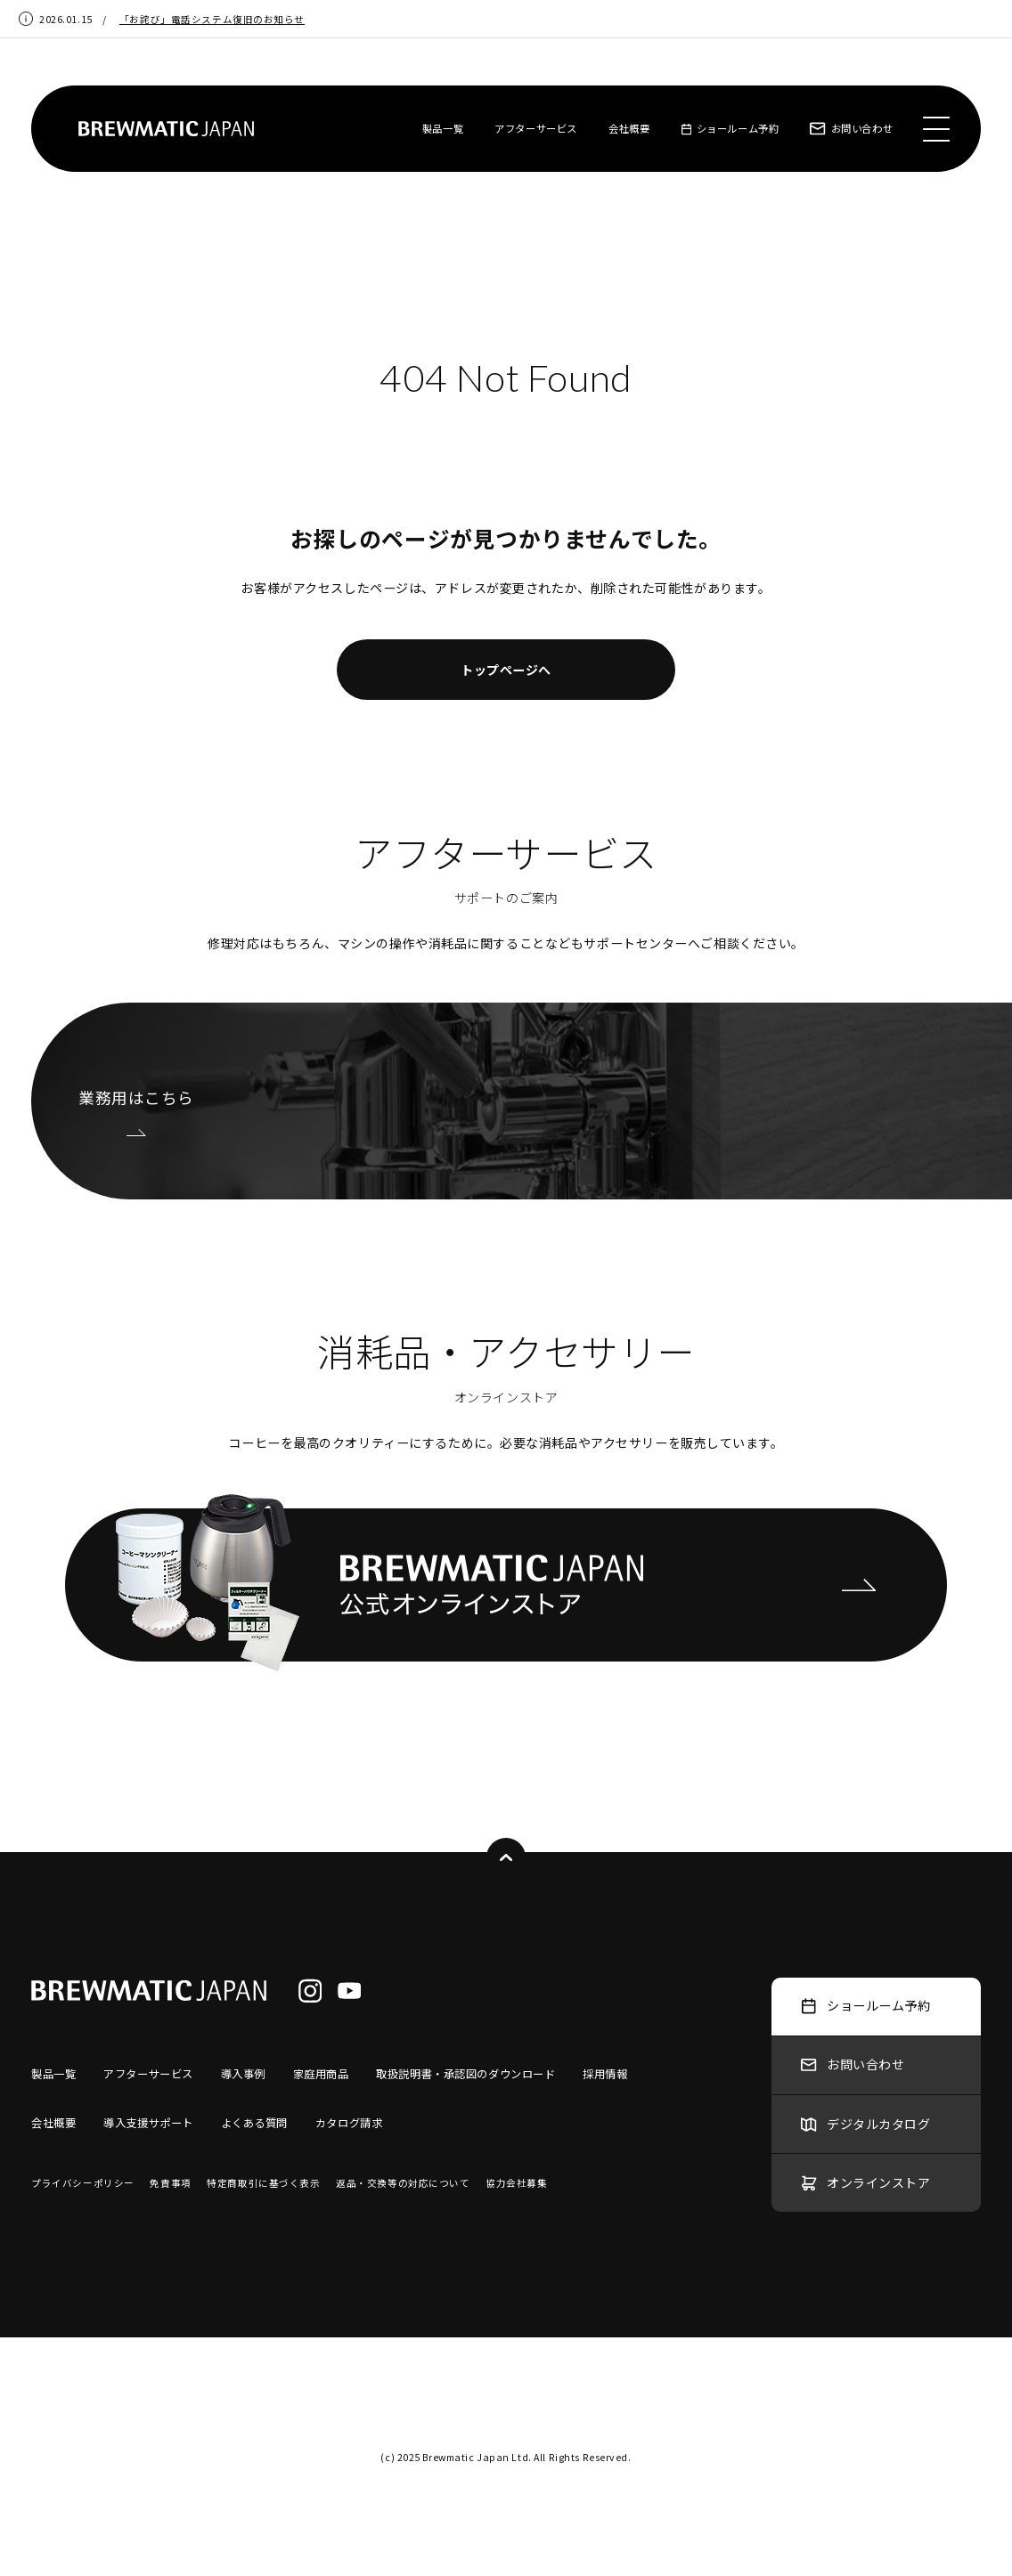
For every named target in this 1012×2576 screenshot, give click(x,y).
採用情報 (605, 2074)
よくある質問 (254, 2123)
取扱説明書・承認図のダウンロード (465, 2074)
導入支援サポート (148, 2123)
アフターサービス (535, 128)
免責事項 (170, 2183)
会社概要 (628, 128)
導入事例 (243, 2074)
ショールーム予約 (730, 128)
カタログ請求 (348, 2123)
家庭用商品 (321, 2074)
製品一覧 (442, 128)
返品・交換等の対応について (402, 2183)
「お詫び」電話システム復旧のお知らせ (212, 19)
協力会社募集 (516, 2183)
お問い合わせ (851, 128)
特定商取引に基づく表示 (263, 2183)
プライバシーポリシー (83, 2183)
